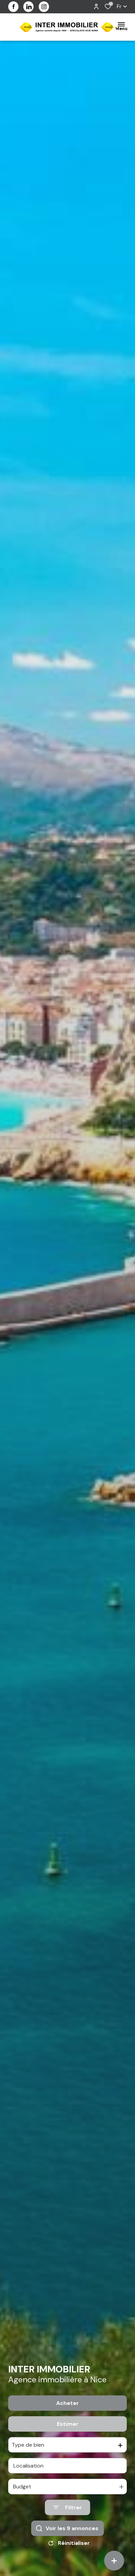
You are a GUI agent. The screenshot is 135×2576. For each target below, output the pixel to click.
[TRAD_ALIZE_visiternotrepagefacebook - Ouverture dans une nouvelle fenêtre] (13, 6)
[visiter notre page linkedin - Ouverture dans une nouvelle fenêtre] (28, 6)
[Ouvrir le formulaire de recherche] (67, 2507)
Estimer (67, 2424)
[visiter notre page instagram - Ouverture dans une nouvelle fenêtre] (43, 6)
